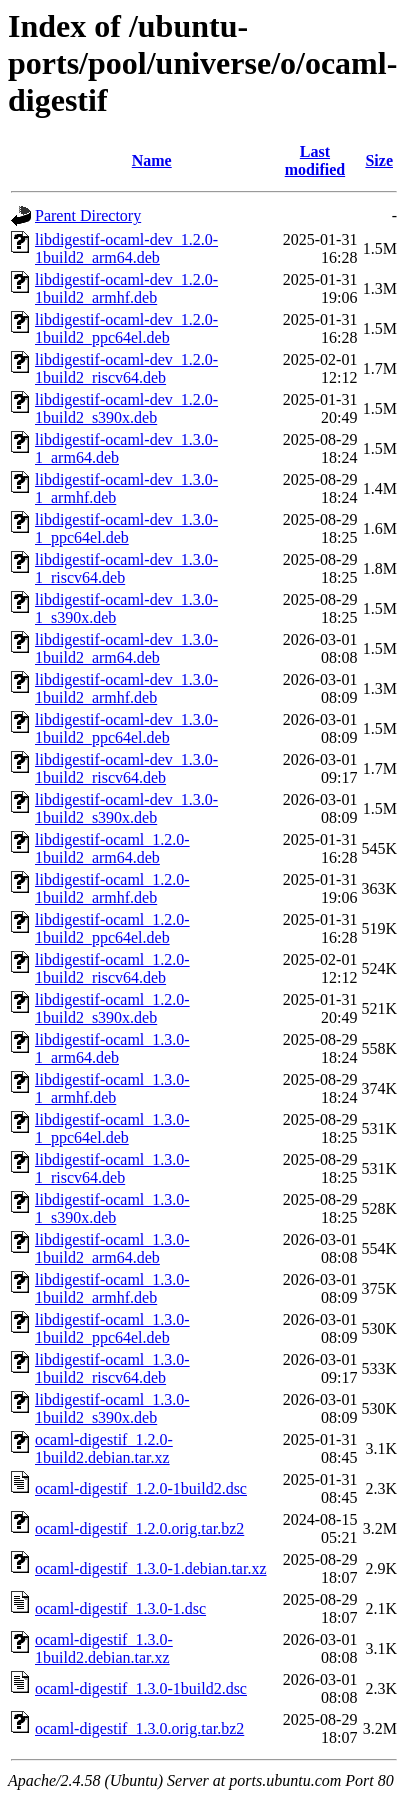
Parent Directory (88, 215)
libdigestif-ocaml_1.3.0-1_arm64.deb (112, 1048)
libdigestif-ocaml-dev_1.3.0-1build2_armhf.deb (126, 688)
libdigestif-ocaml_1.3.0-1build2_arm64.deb (112, 1248)
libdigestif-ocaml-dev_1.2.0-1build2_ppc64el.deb (126, 328)
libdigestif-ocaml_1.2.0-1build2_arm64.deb (112, 848)
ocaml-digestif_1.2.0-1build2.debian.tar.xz (104, 1448)
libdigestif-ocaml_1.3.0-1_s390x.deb (112, 1208)
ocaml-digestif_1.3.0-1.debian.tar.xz (150, 1568)
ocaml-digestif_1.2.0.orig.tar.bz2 (139, 1528)
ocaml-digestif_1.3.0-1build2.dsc (141, 1688)
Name (152, 160)
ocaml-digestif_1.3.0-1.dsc (120, 1608)
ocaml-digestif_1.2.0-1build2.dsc (141, 1488)
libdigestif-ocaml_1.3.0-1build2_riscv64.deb (112, 1368)
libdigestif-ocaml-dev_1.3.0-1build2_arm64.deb (126, 648)
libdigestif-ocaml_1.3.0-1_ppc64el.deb (112, 1128)
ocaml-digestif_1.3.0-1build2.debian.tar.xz (104, 1648)
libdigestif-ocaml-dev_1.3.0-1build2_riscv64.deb (126, 768)
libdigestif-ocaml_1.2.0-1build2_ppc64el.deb (112, 928)
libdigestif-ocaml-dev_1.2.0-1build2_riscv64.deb (126, 368)
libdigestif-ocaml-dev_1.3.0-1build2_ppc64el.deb (126, 728)
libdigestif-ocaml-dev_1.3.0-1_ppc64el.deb (126, 528)
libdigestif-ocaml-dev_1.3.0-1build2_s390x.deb (126, 808)
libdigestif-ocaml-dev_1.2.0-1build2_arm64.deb (126, 248)
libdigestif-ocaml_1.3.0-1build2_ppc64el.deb (112, 1328)
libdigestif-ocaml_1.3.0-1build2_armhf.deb (112, 1288)
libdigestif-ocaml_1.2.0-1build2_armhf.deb (112, 888)
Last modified (315, 160)
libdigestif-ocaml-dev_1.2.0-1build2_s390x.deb (126, 408)
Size (379, 160)
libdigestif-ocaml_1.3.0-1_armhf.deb (112, 1088)
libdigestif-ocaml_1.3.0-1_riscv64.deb (112, 1168)
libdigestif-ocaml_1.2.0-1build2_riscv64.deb (112, 968)
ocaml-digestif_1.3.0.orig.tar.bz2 (139, 1728)
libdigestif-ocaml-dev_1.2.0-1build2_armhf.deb (126, 288)
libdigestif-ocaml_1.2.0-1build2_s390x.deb (112, 1008)
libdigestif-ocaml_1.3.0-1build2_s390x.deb (112, 1408)
